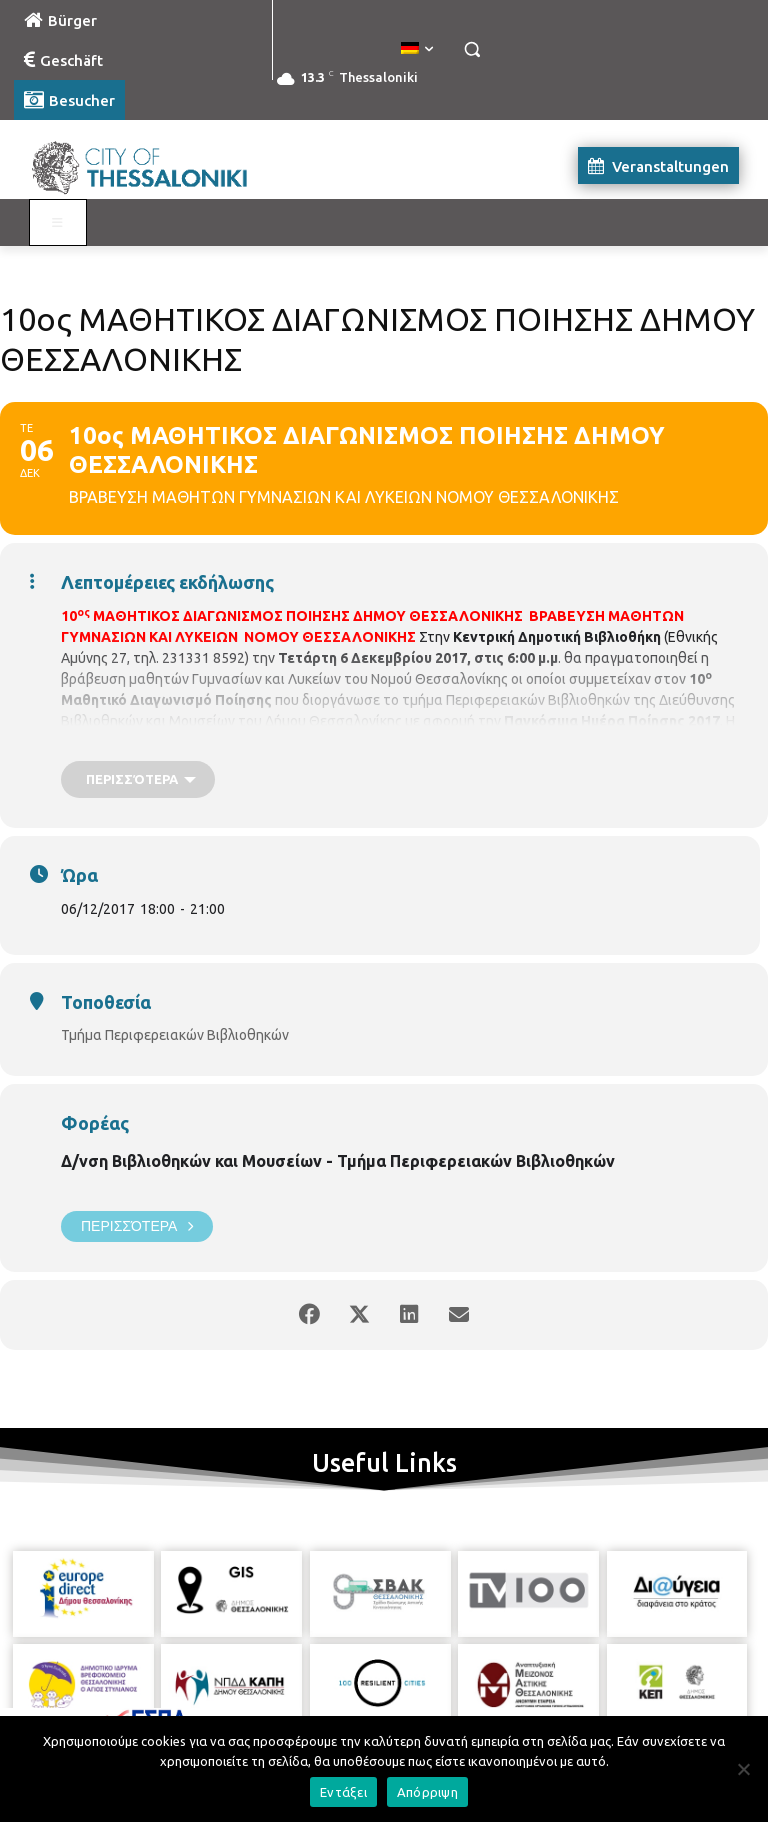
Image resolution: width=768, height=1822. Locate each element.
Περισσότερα (137, 1226)
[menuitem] (417, 49)
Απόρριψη (427, 1792)
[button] (471, 49)
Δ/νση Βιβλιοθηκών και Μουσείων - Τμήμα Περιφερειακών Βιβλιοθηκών (338, 1161)
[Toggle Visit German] (58, 223)
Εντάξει (343, 1792)
